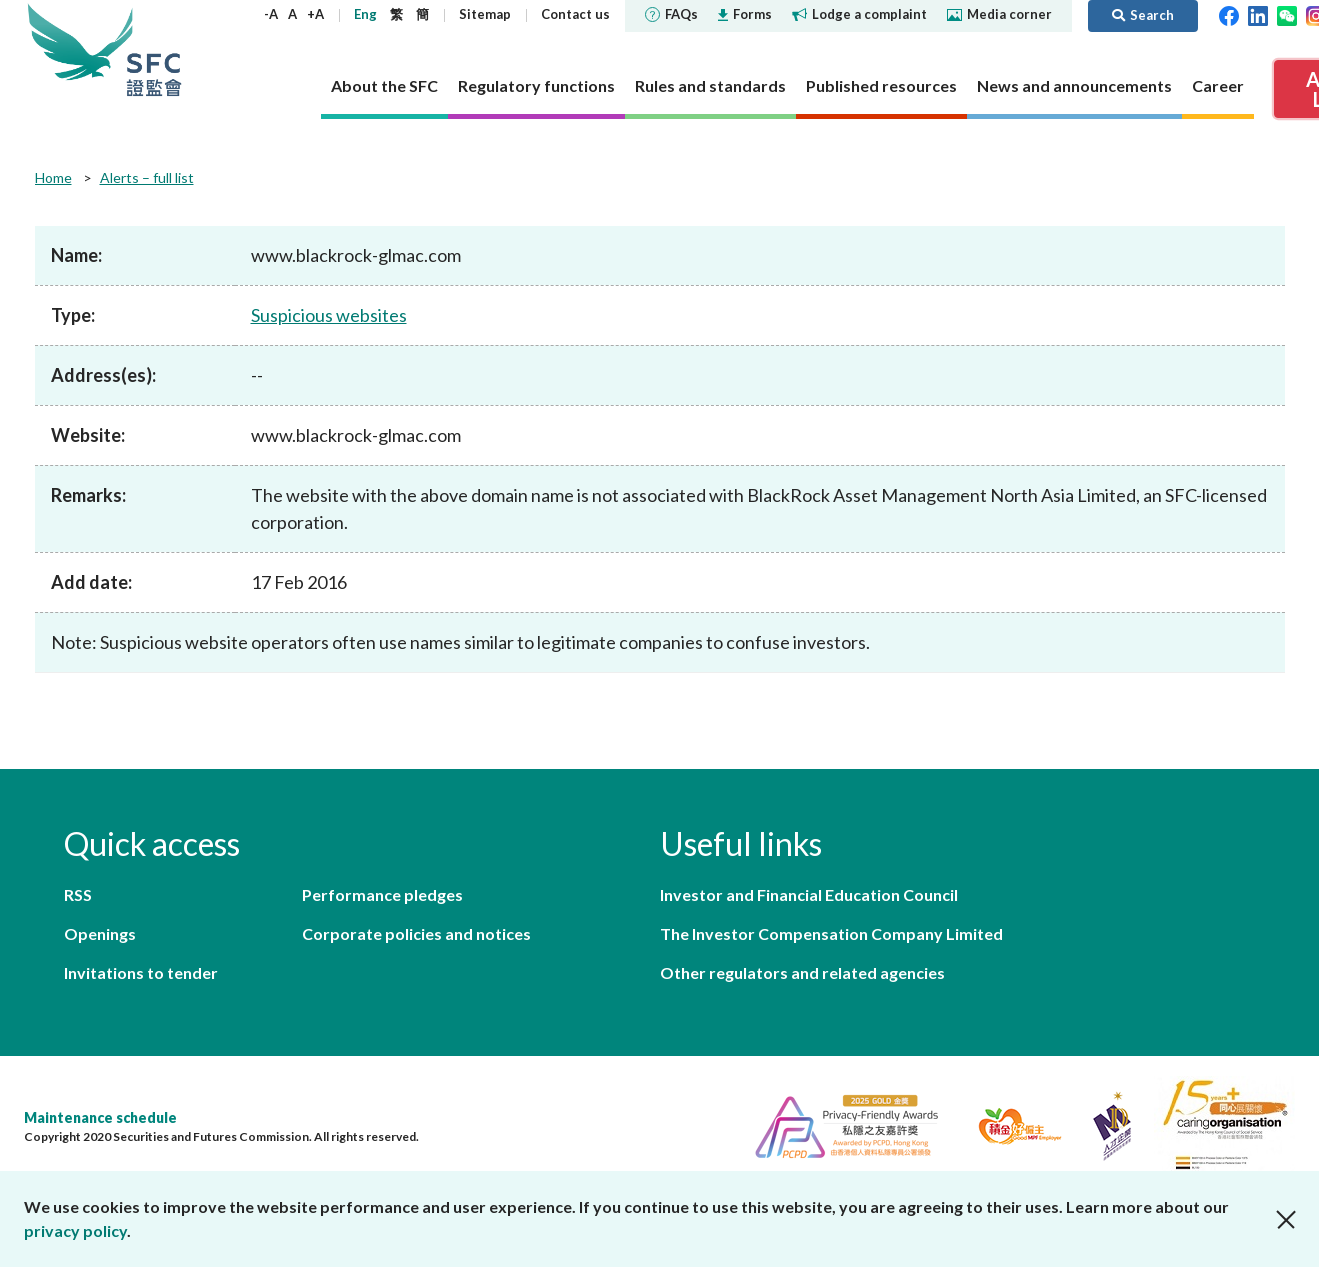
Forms (745, 14)
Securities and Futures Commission (154, 49)
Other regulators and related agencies (802, 972)
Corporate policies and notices (416, 933)
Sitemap (485, 14)
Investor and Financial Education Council (809, 894)
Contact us (575, 14)
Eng (365, 14)
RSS (78, 894)
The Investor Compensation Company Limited (831, 933)
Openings (100, 933)
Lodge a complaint (859, 14)
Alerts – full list (147, 177)
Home (53, 177)
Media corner (999, 14)
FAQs (671, 14)
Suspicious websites (329, 315)
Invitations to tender (141, 972)
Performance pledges (382, 894)
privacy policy (75, 1230)
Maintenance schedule (100, 1117)
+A (315, 14)
